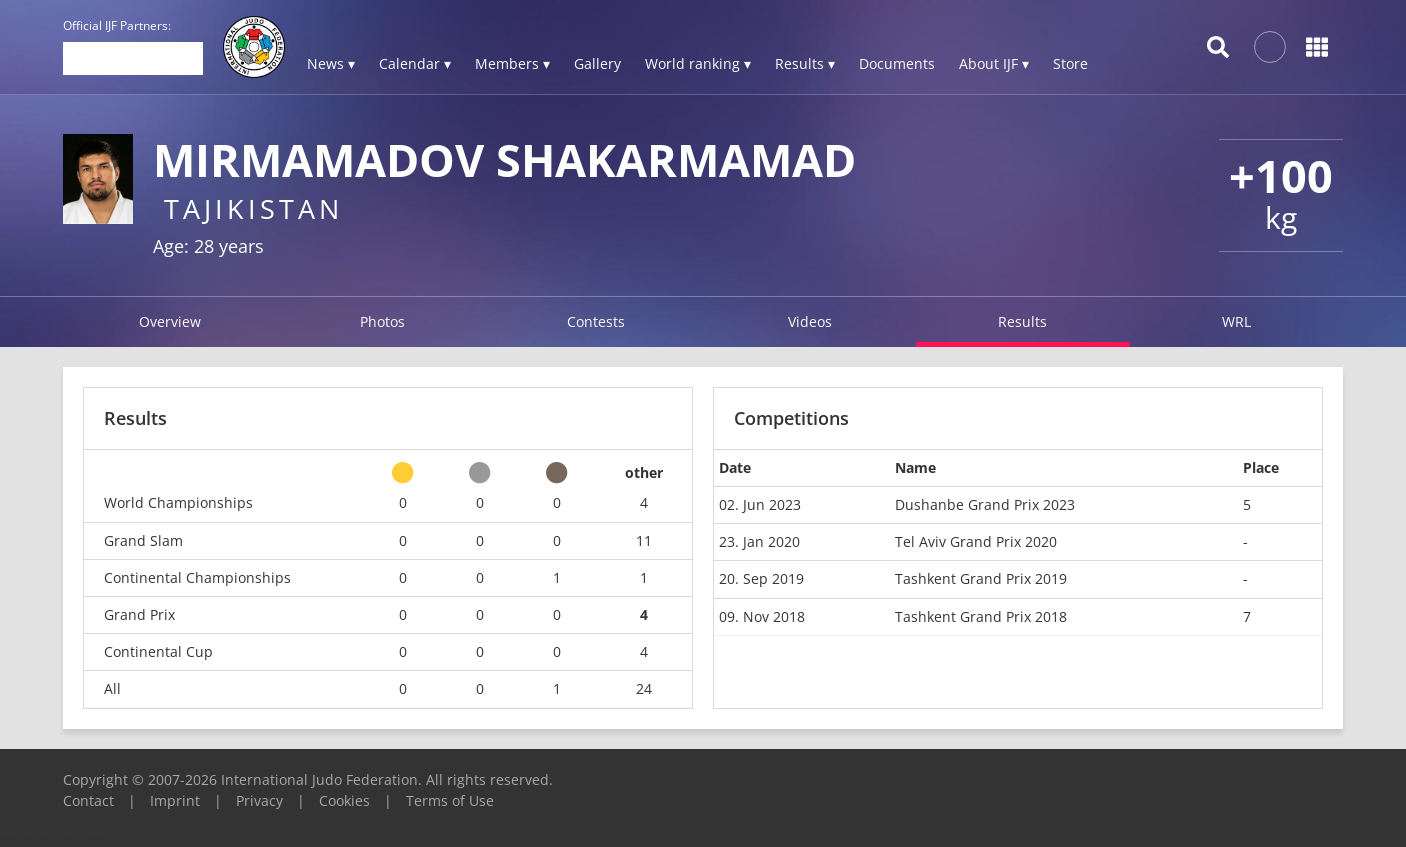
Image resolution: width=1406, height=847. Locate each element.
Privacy (259, 800)
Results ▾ (805, 63)
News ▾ (331, 63)
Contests (596, 321)
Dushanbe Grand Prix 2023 (985, 504)
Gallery (597, 63)
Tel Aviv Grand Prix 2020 (976, 541)
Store (1070, 63)
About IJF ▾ (994, 63)
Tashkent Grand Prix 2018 (981, 616)
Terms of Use (450, 800)
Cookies (344, 800)
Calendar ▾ (415, 63)
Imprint (175, 800)
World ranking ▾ (698, 63)
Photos (382, 321)
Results (1022, 321)
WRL (1236, 321)
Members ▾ (512, 63)
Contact (88, 800)
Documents (897, 63)
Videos (810, 321)
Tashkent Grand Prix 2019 (981, 578)
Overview (170, 321)
